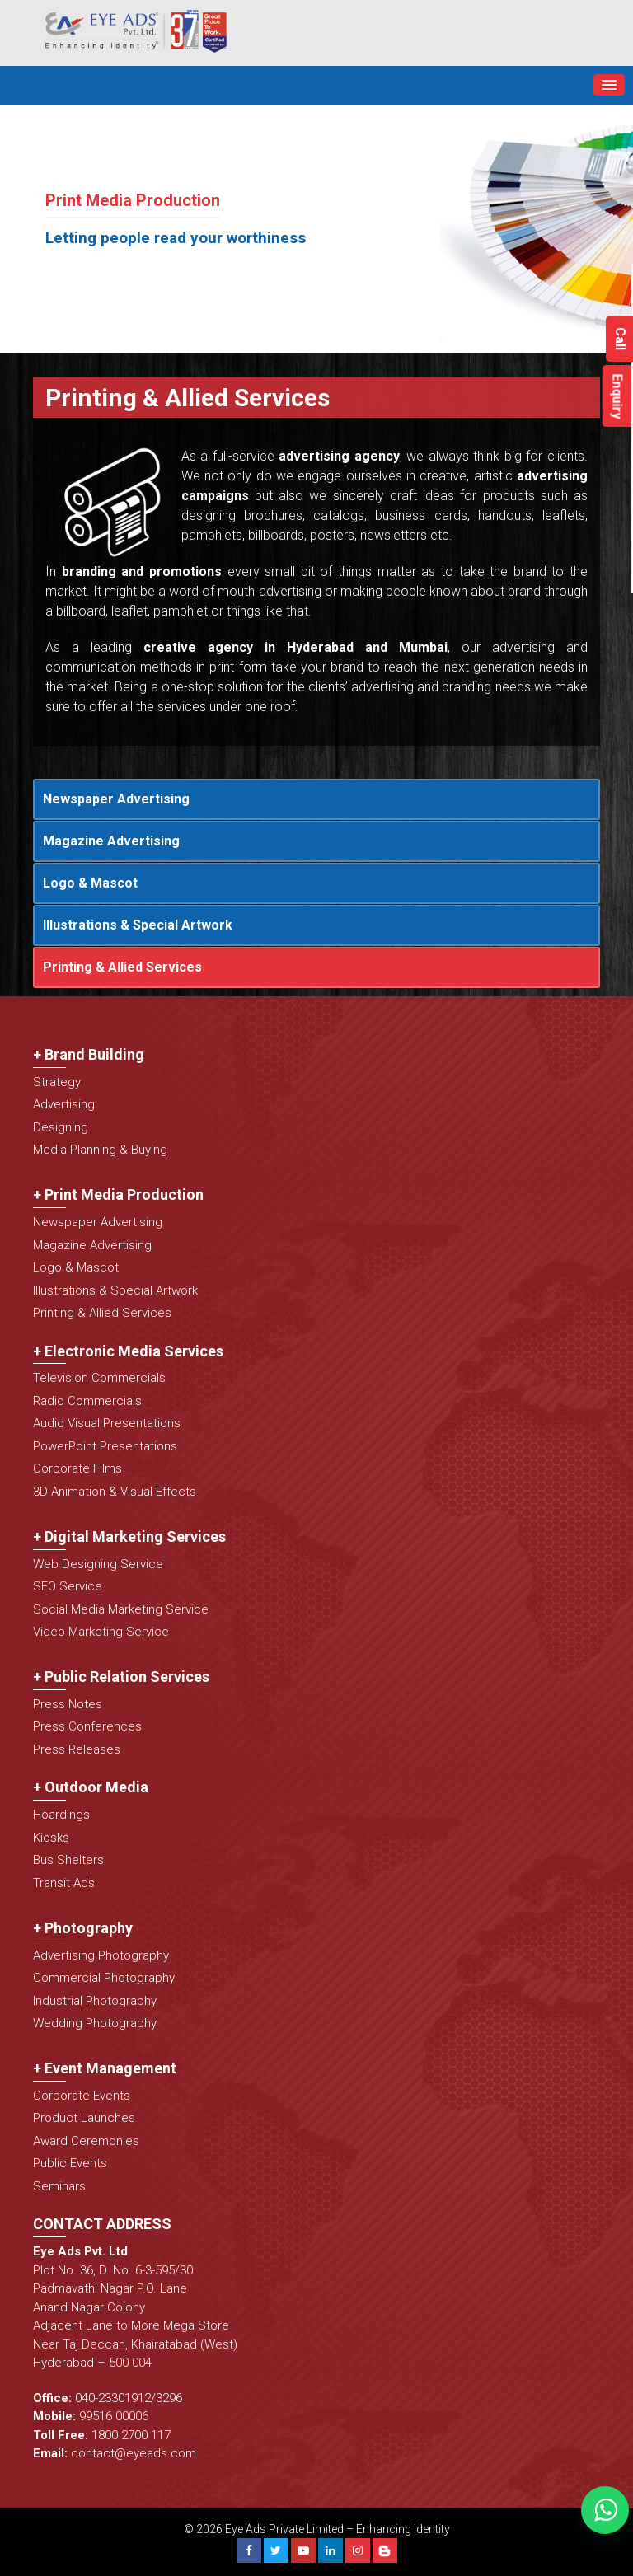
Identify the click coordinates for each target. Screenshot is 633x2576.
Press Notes (67, 1704)
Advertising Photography (101, 1955)
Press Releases (76, 1749)
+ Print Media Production (118, 1194)
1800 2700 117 (131, 2435)
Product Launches (84, 2117)
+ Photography (83, 1928)
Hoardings (61, 1814)
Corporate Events (81, 2095)
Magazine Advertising (111, 841)
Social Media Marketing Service (121, 1609)
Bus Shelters (68, 1859)
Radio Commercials (87, 1400)
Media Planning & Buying (100, 1149)
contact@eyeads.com (133, 2453)
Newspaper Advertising (116, 799)
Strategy (57, 1082)
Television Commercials (99, 1377)
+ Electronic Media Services (128, 1351)
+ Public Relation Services (121, 1676)
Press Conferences (87, 1726)
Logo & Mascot (90, 883)
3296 (169, 2398)
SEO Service (67, 1586)
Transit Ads (64, 1883)
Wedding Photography (95, 2023)
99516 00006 (113, 2416)
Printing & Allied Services (122, 967)
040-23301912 (113, 2398)
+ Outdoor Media (90, 1787)
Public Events (70, 2163)
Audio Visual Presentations (107, 1423)
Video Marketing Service (101, 1631)
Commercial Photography (104, 1977)
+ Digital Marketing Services (129, 1536)
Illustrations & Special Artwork (137, 925)
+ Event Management (104, 2068)
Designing (60, 1127)
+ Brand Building (88, 1054)
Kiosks (51, 1837)
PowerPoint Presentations (105, 1446)
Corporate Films (77, 1468)
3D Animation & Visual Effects (114, 1491)
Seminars (59, 2186)
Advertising (64, 1104)
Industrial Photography (95, 2000)
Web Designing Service (98, 1564)
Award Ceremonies (86, 2140)
